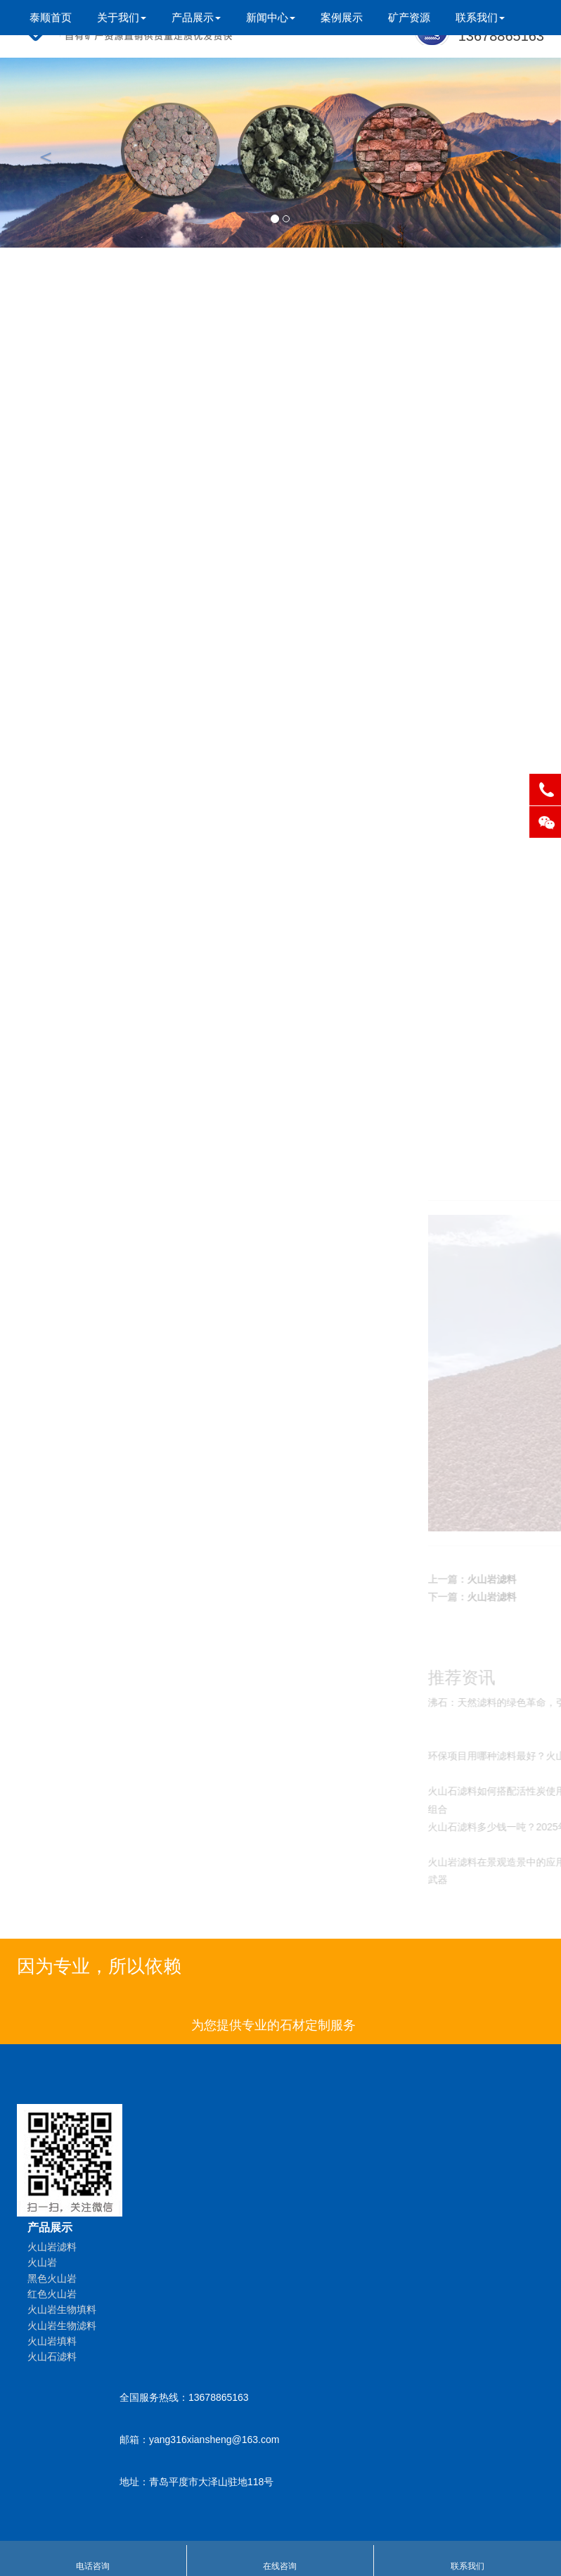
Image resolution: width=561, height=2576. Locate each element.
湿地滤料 (160, 904)
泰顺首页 (51, 17)
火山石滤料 (160, 560)
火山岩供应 (160, 654)
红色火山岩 (160, 435)
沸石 (160, 716)
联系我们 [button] (480, 17)
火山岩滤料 (160, 341)
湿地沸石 (160, 810)
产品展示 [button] (196, 17)
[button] (42, 153)
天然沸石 (160, 873)
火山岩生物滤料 (160, 498)
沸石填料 (160, 779)
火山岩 (160, 373)
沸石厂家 (160, 841)
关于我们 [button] (121, 17)
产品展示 (49, 2227)
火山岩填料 (160, 529)
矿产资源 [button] (409, 17)
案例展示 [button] (342, 17)
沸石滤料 (160, 747)
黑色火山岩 (160, 404)
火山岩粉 (160, 685)
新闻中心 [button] (270, 17)
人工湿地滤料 (160, 623)
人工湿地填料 (160, 591)
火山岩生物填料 (160, 467)
